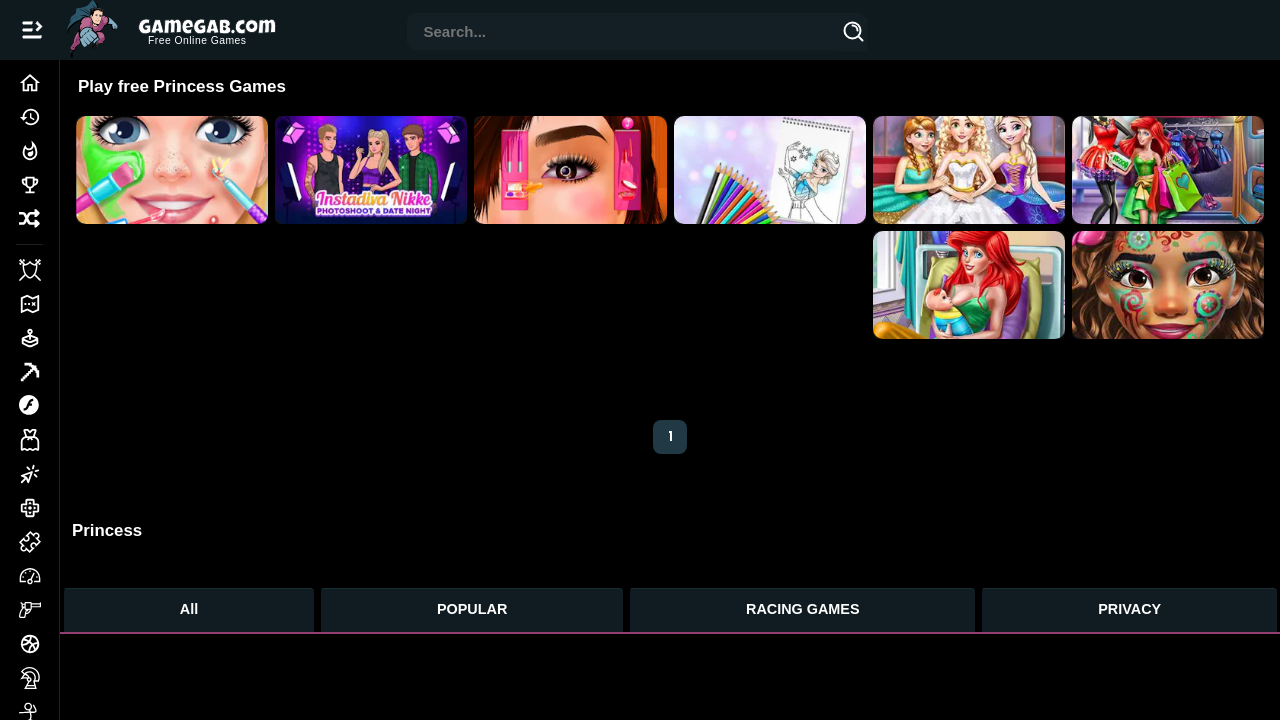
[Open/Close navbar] (32, 30)
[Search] (854, 35)
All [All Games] (189, 609)
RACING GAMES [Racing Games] (803, 609)
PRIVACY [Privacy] (1129, 609)
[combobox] (624, 33)
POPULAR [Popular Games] (472, 609)
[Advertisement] (471, 307)
